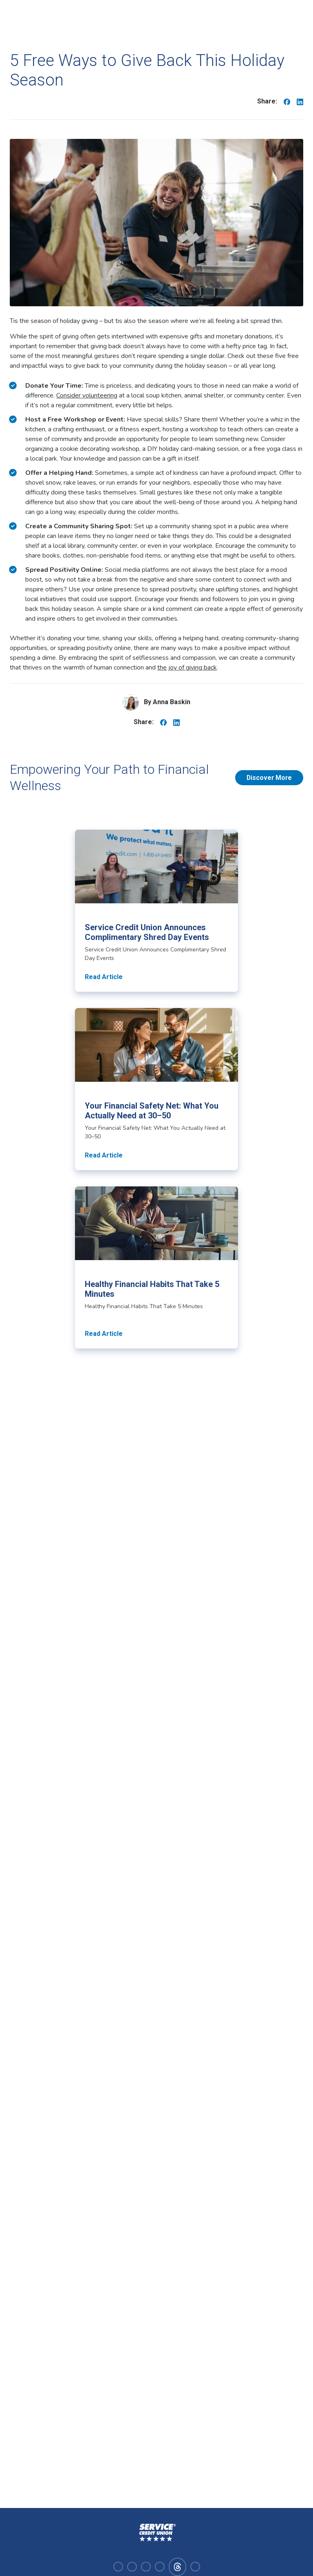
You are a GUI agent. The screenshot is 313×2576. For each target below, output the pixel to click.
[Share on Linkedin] (300, 101)
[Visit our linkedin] (146, 2567)
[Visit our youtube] (160, 2567)
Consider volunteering (86, 395)
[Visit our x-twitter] (195, 2567)
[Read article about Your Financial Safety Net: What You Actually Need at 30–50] (156, 1089)
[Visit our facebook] (118, 2567)
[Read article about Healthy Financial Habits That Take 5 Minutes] (156, 1267)
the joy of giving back (187, 667)
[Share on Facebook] (287, 101)
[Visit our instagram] (132, 2567)
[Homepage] (156, 2533)
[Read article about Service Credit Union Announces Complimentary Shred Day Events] (156, 911)
